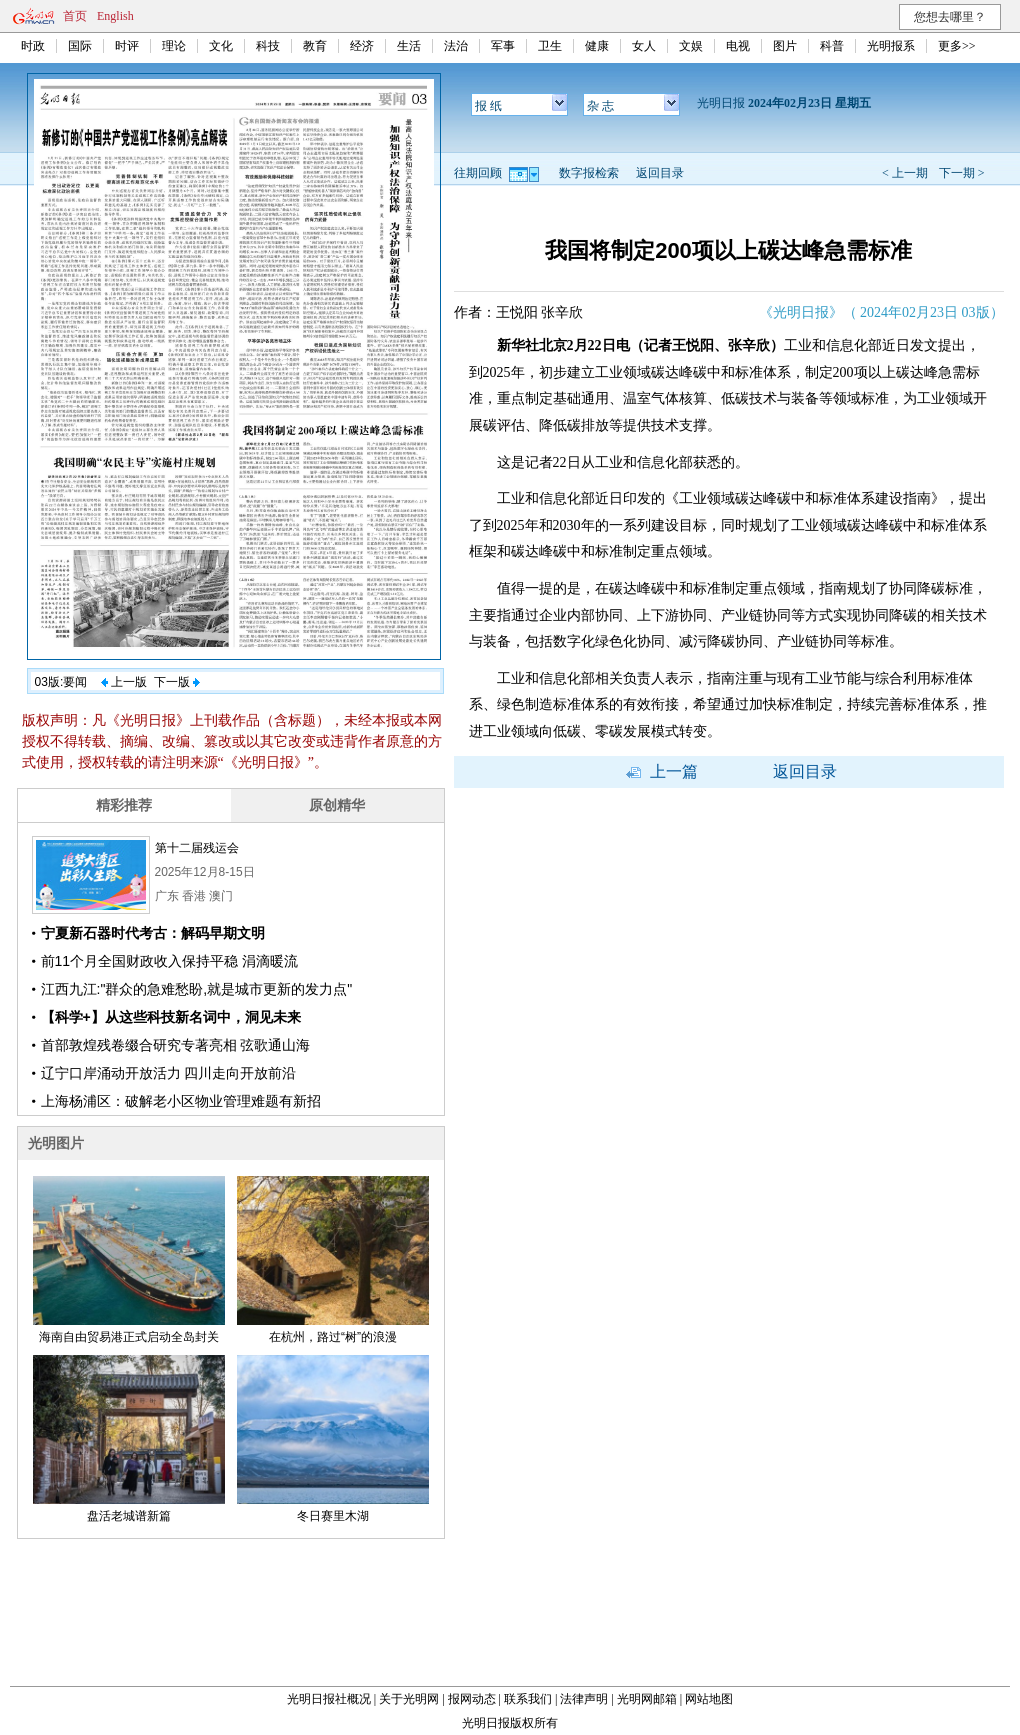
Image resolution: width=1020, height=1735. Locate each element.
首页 (75, 16)
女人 (644, 46)
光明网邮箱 (647, 1699)
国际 (80, 46)
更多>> (957, 46)
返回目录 (660, 173)
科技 (268, 46)
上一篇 (662, 771)
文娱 (691, 46)
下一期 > (962, 173)
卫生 (550, 46)
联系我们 (528, 1699)
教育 (315, 46)
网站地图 (709, 1699)
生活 (409, 46)
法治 (456, 46)
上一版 (124, 682)
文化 (221, 46)
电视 (738, 46)
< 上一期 (905, 173)
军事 (503, 46)
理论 (174, 46)
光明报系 (891, 46)
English (115, 16)
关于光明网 (409, 1699)
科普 (832, 46)
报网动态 (472, 1699)
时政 (33, 46)
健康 (597, 46)
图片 (785, 46)
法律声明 (584, 1699)
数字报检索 (589, 173)
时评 (127, 46)
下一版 (177, 682)
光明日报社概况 (329, 1699)
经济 (362, 46)
